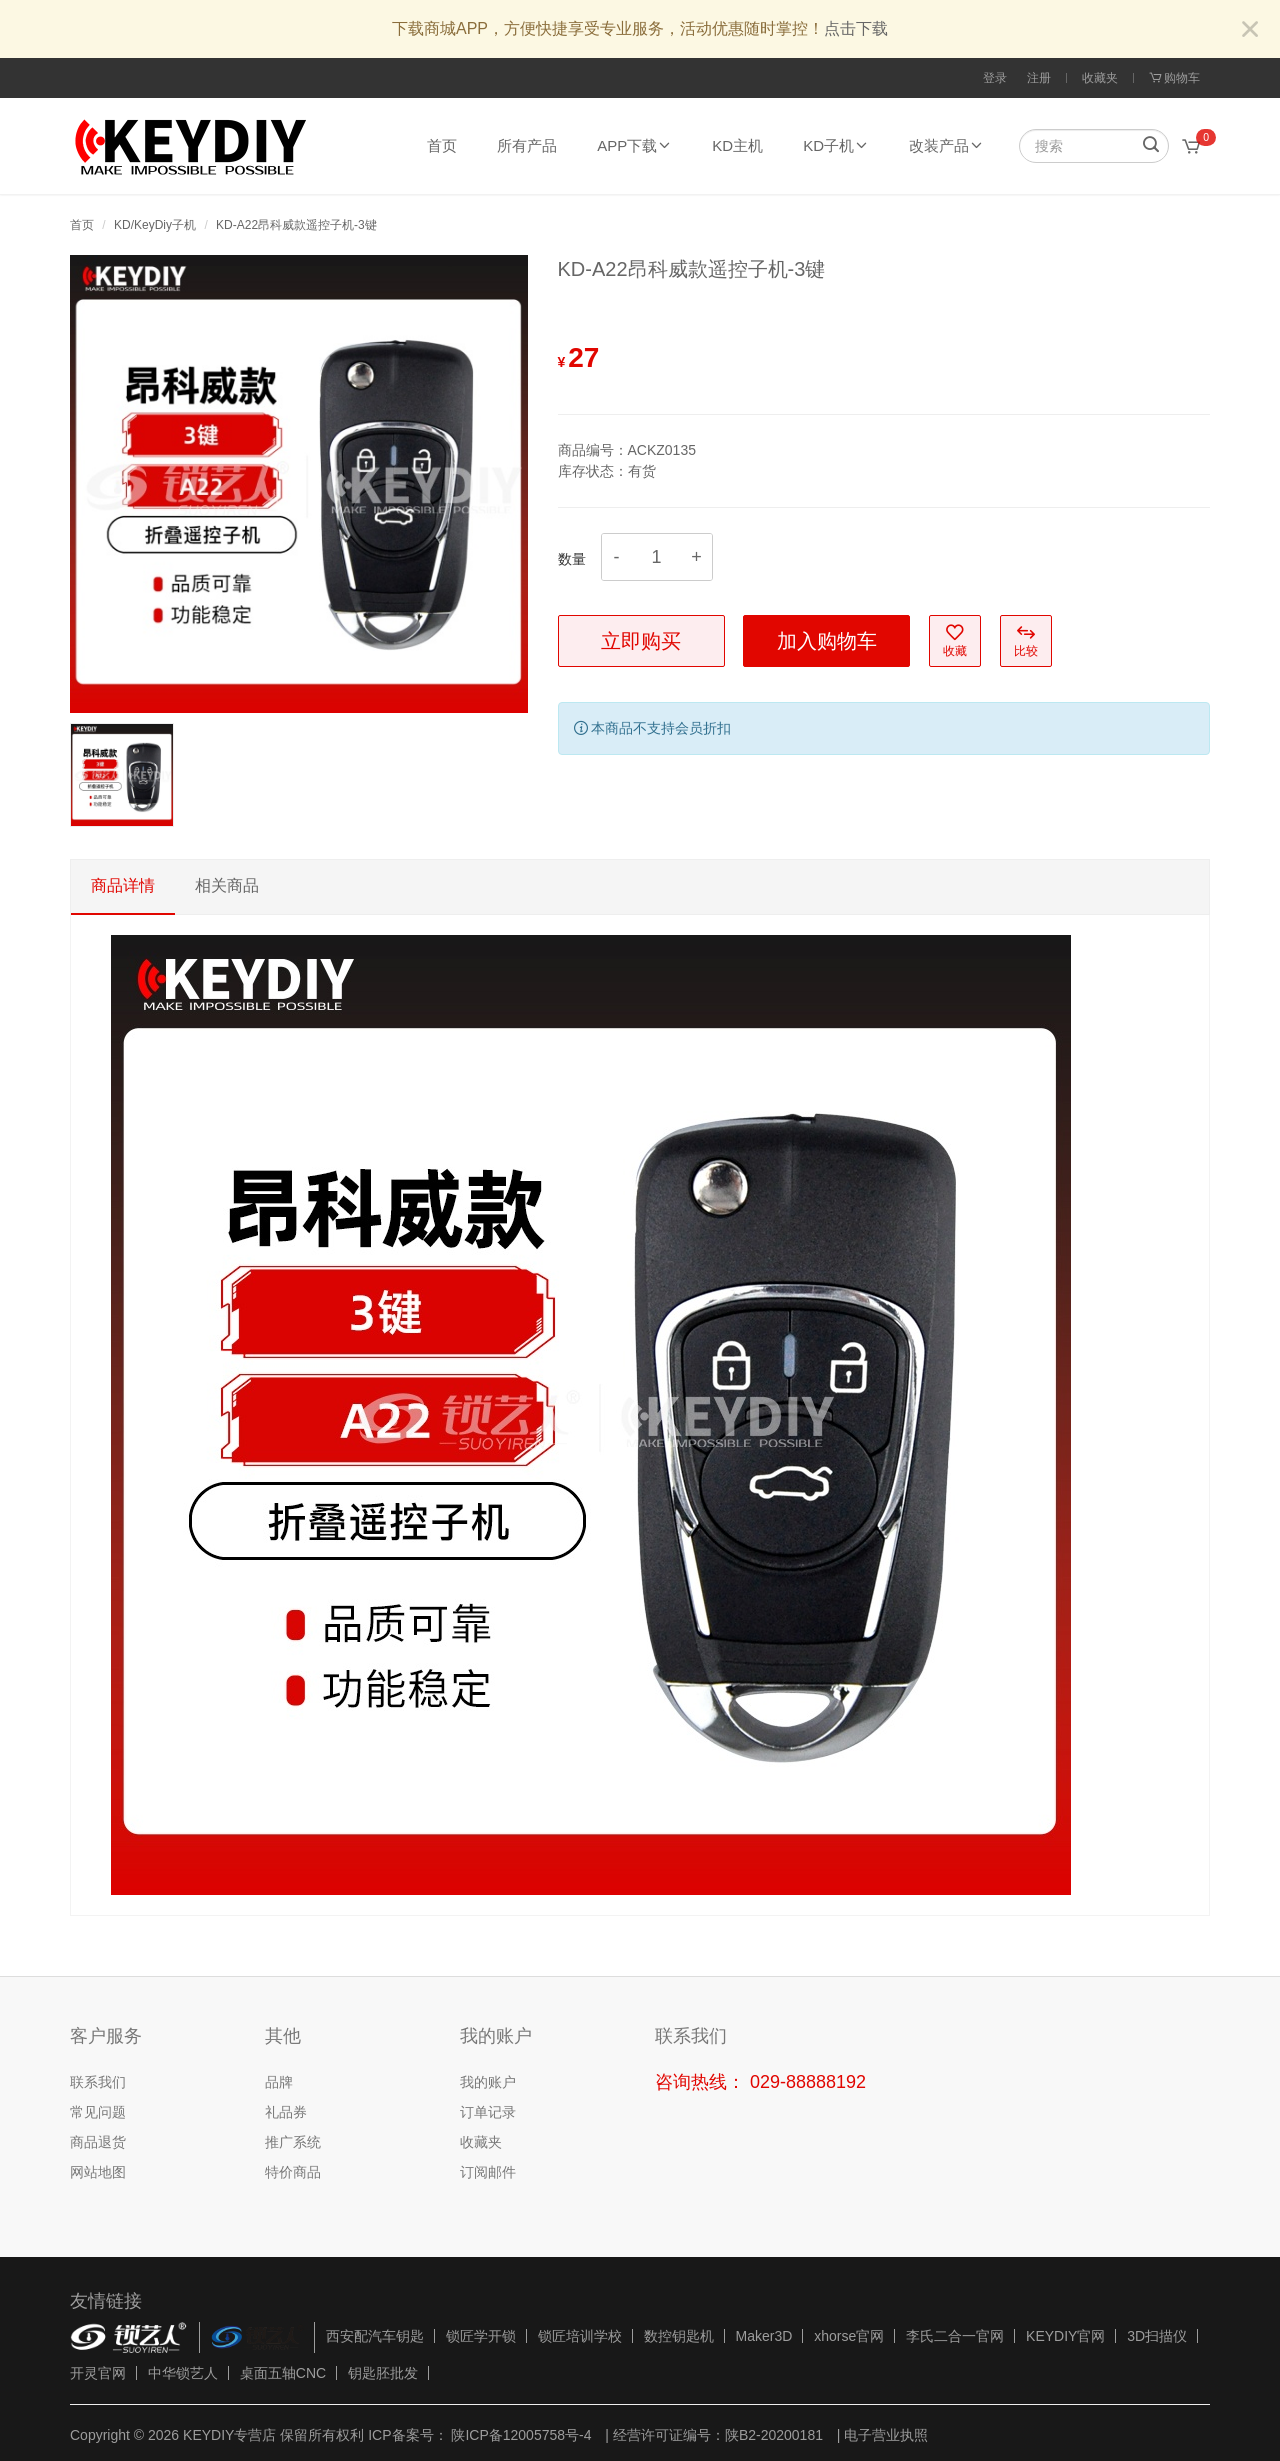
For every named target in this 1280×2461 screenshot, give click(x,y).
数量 (572, 559)
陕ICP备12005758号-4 (520, 2435)
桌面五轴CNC (283, 2373)
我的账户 (488, 2082)
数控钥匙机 (679, 2336)
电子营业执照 (886, 2435)
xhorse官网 (849, 2336)
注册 (1039, 78)
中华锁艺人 (183, 2373)
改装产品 (946, 145)
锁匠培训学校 (580, 2336)
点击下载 (856, 28)
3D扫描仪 (1157, 2336)
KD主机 (737, 145)
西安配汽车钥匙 (375, 2336)
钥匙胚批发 (383, 2373)
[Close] (1250, 30)
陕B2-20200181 (774, 2435)
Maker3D (764, 2336)
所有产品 (527, 145)
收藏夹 (1100, 78)
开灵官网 (98, 2373)
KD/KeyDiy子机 (155, 225)
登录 (995, 78)
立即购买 (641, 641)
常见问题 (98, 2112)
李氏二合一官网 (955, 2336)
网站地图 (98, 2172)
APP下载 (634, 145)
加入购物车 (827, 641)
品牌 (279, 2082)
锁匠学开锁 (481, 2336)
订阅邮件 (488, 2172)
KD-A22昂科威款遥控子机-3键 (296, 225)
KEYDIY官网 (1065, 2336)
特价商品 (293, 2172)
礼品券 (286, 2112)
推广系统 (293, 2142)
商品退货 (98, 2142)
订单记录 (488, 2112)
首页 (442, 145)
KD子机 (836, 145)
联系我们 (98, 2082)
